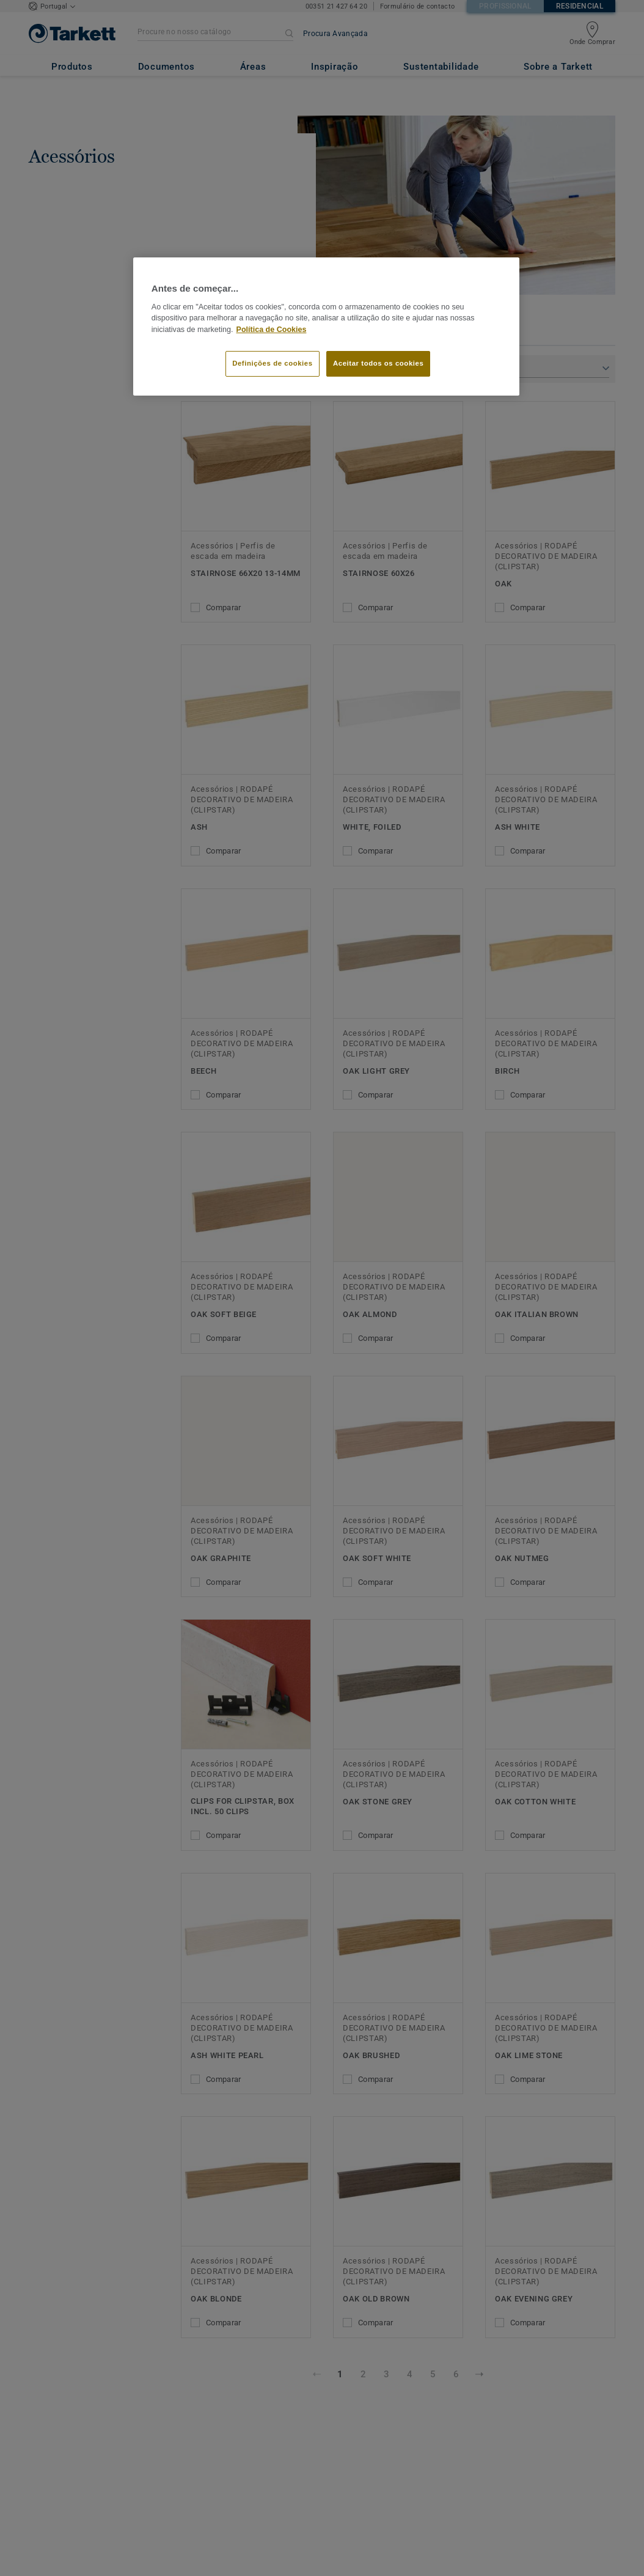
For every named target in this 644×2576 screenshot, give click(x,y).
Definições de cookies (272, 363)
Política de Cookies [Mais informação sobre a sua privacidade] (271, 329)
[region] (326, 326)
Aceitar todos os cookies (378, 363)
